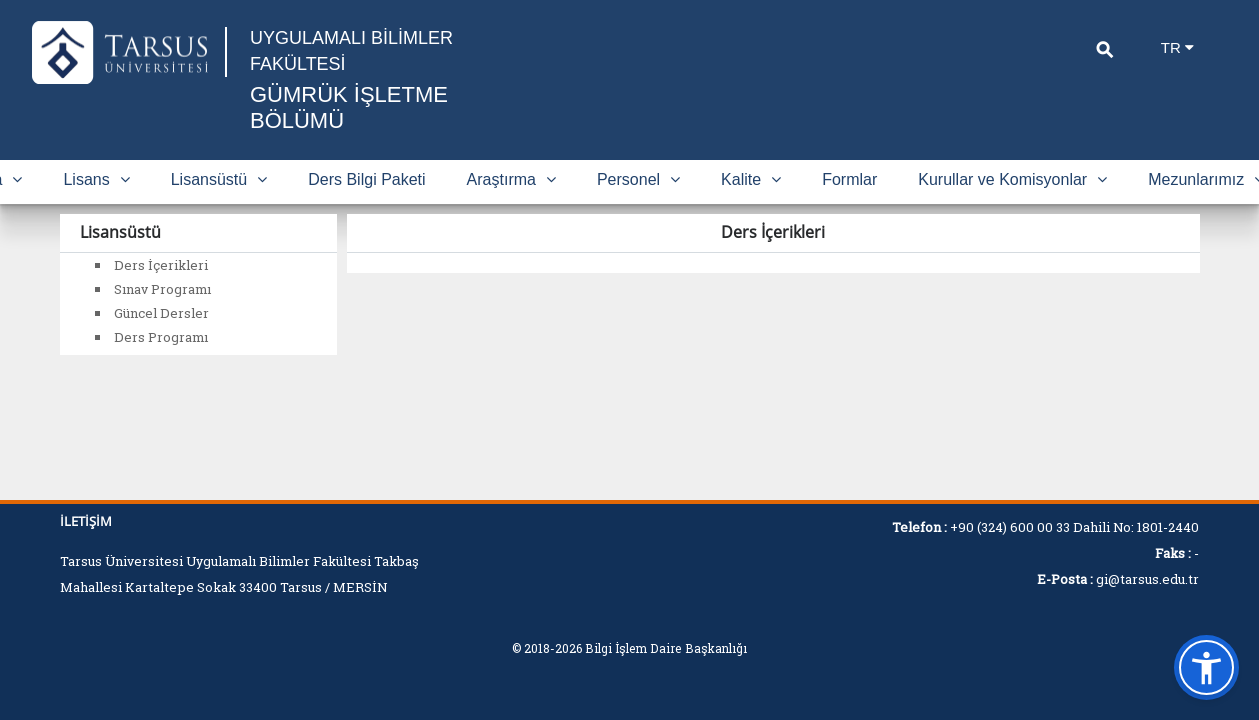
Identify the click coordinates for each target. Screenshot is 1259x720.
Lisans (96, 179)
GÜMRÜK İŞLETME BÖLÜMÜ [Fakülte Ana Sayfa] (349, 107)
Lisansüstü (219, 179)
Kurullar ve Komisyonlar (1012, 179)
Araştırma (511, 179)
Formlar (849, 179)
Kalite (751, 179)
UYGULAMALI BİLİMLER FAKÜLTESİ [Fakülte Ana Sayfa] (351, 51)
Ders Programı (161, 337)
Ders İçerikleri (161, 265)
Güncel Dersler (161, 313)
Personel (638, 179)
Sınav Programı (162, 289)
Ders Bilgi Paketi (366, 179)
